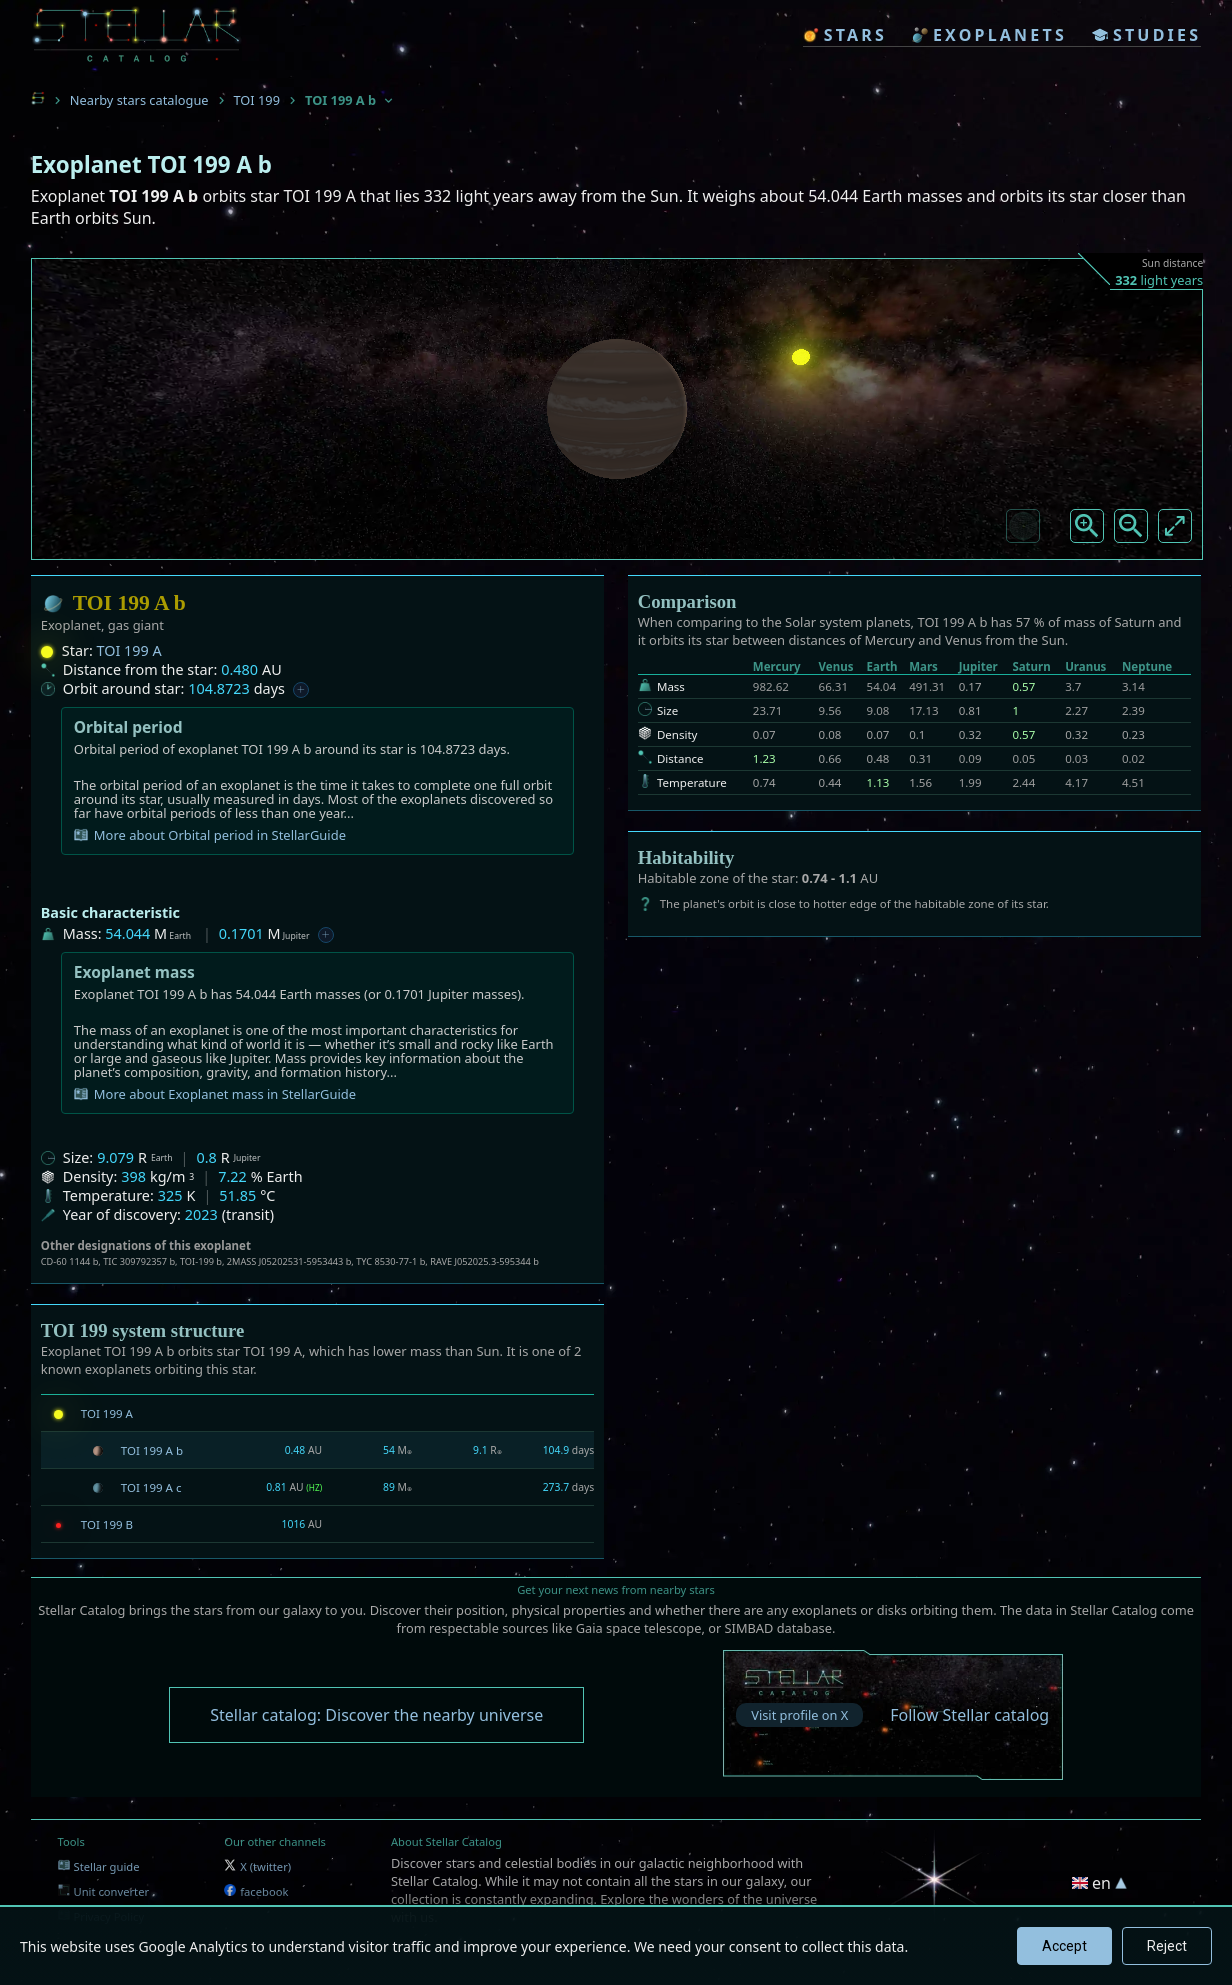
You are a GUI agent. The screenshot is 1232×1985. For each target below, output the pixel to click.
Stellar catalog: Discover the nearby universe (376, 1715)
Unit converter (104, 1891)
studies (1146, 35)
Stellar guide (99, 1866)
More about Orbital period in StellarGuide (210, 835)
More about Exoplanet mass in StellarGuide (215, 1094)
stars (845, 35)
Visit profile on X (799, 1715)
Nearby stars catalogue (139, 100)
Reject (1167, 1946)
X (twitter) (257, 1866)
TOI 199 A (129, 650)
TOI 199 (257, 100)
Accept (1064, 1946)
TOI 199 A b (152, 1450)
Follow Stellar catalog (969, 1715)
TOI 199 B (107, 1524)
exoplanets (989, 35)
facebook (256, 1891)
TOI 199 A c (151, 1487)
